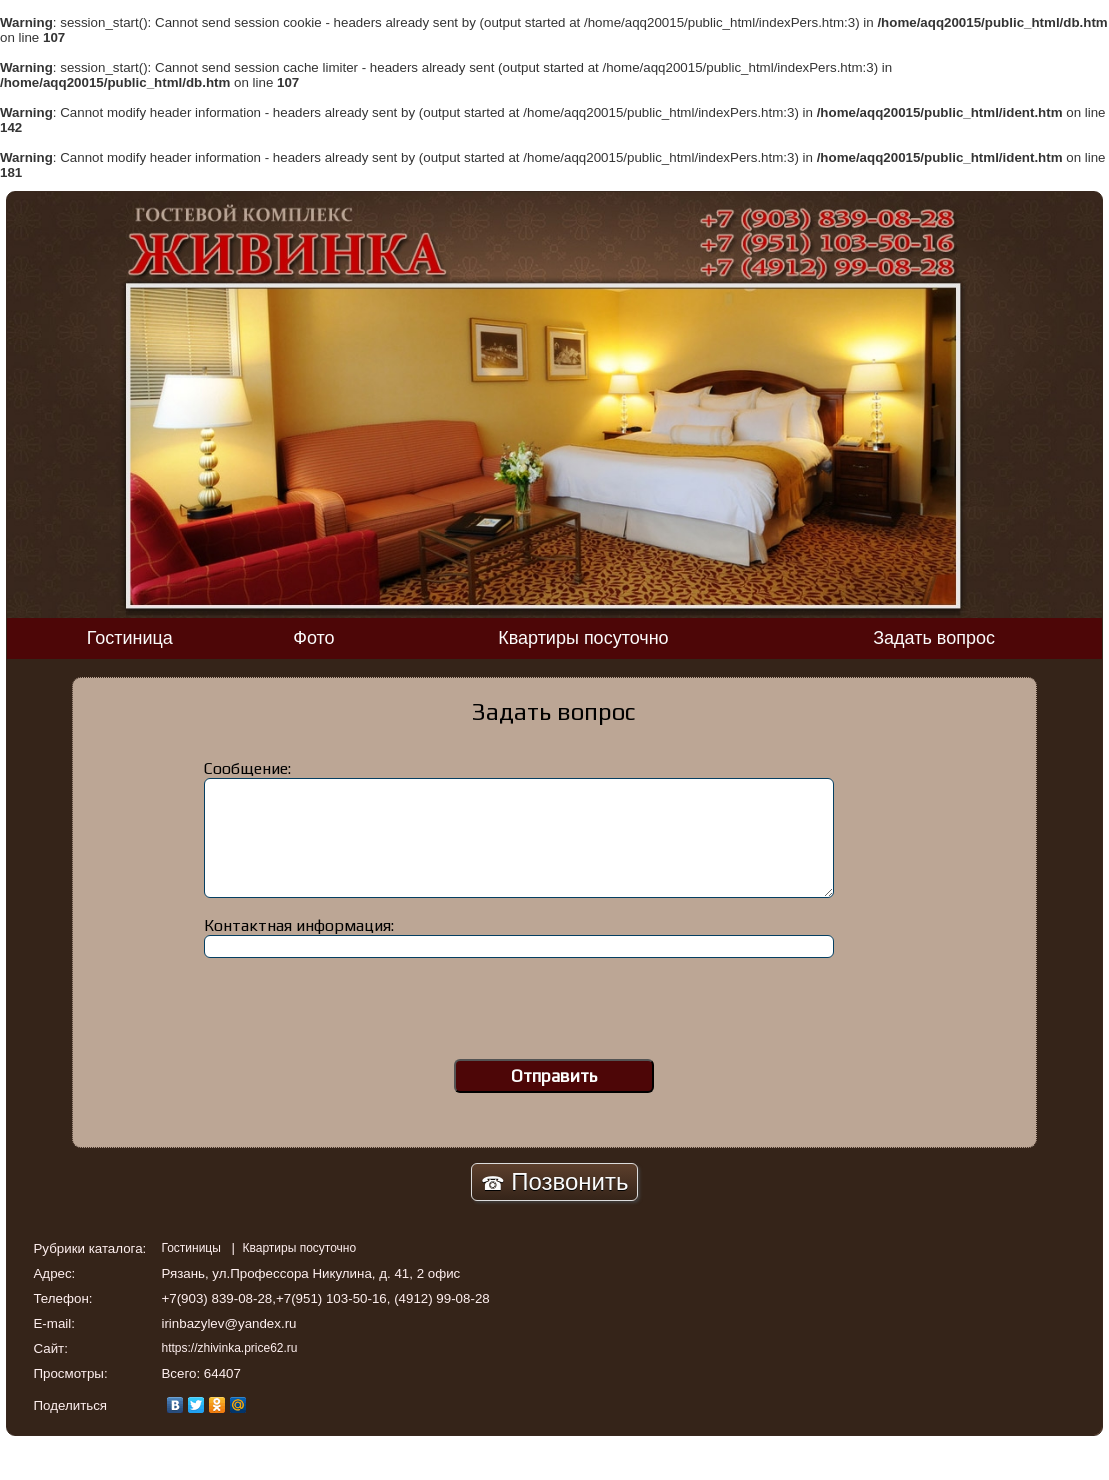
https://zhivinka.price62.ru (229, 1348)
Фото (313, 638)
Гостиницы (192, 1248)
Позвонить (555, 1181)
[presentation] (554, 1015)
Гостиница (130, 638)
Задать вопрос (934, 638)
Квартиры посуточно (583, 638)
